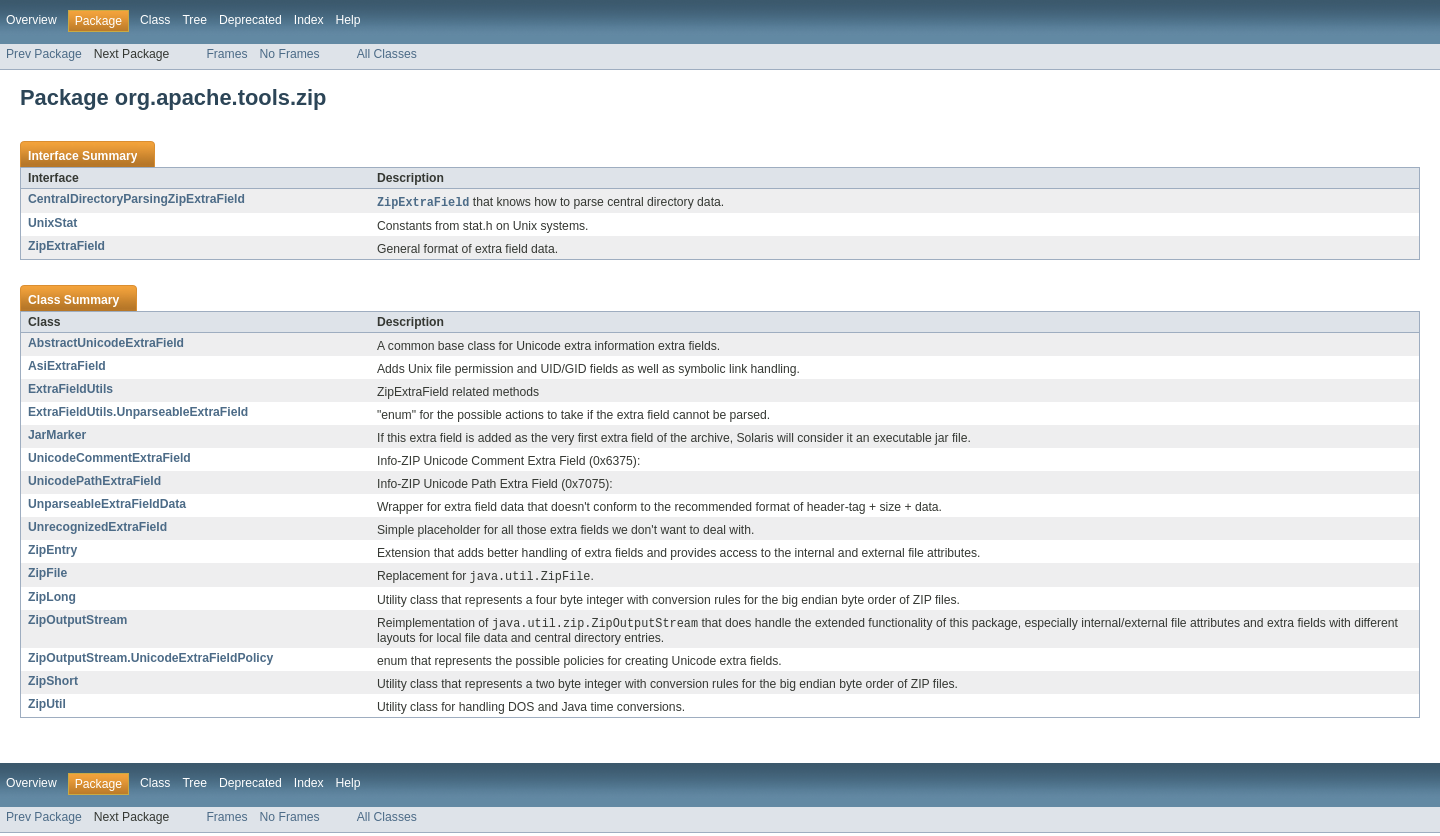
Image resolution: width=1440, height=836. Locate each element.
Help (348, 20)
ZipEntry (52, 551)
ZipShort (53, 684)
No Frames (290, 54)
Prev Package (44, 54)
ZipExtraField (66, 247)
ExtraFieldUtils (70, 390)
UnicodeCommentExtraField (109, 459)
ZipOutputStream (77, 622)
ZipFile (47, 574)
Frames (226, 54)
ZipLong (52, 599)
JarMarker (57, 436)
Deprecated (250, 20)
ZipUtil (47, 707)
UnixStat (52, 224)
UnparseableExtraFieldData (107, 505)
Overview (31, 20)
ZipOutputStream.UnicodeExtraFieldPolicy (150, 661)
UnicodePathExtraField (94, 482)
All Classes (387, 54)
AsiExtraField (67, 367)
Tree (194, 20)
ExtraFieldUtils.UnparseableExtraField (138, 413)
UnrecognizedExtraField (97, 528)
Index (309, 20)
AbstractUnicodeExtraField (106, 344)
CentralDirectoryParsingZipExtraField (136, 199)
